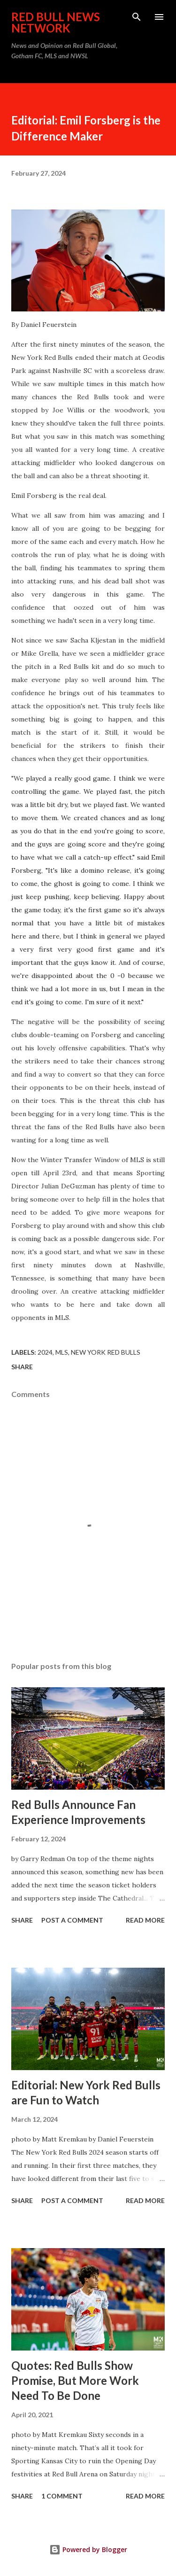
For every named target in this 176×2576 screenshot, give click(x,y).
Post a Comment (72, 1920)
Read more (145, 1920)
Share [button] (22, 1367)
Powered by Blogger (88, 2549)
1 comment (62, 2496)
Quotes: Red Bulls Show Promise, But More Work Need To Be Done (75, 2380)
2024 (45, 1352)
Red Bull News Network (55, 22)
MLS (61, 1352)
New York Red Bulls (105, 1352)
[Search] (136, 17)
